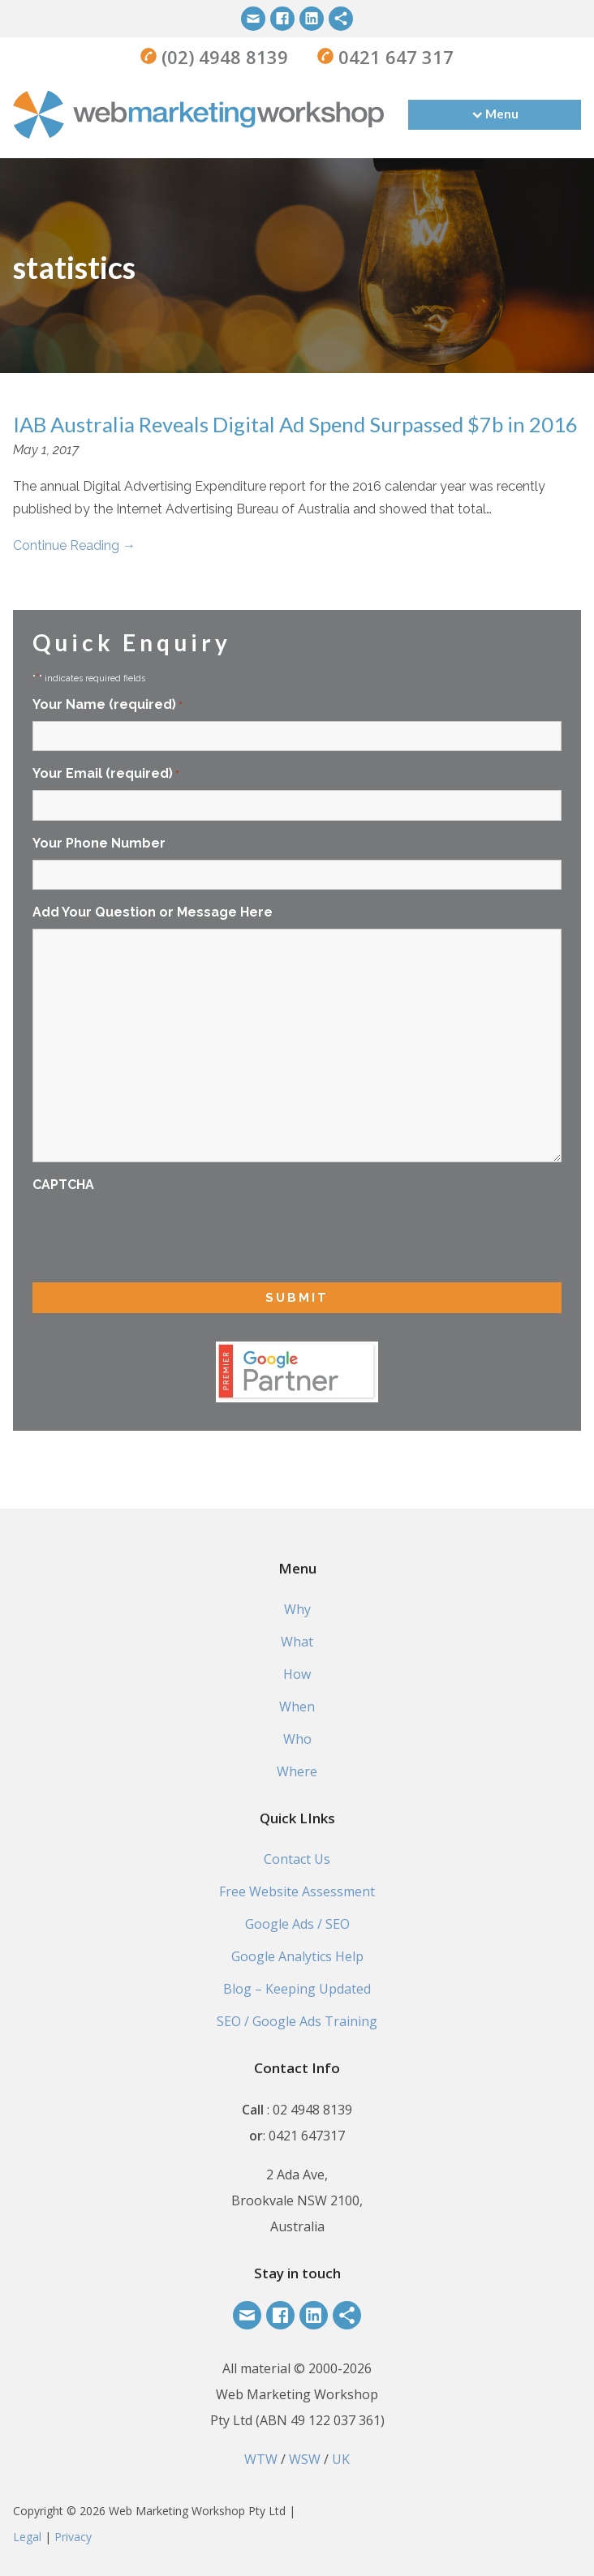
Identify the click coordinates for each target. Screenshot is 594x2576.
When (297, 1706)
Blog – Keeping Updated (297, 1989)
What (297, 1642)
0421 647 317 (394, 57)
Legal (27, 2536)
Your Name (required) (107, 705)
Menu (502, 113)
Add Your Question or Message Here (152, 912)
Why (297, 1609)
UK (341, 2459)
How (297, 1674)
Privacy (73, 2536)
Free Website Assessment (297, 1891)
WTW (261, 2459)
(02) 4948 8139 (222, 57)
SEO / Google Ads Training (297, 2021)
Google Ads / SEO (297, 1924)
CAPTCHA (63, 1184)
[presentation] (155, 1232)
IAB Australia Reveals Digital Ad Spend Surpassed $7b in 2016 (295, 424)
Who (297, 1739)
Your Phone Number (99, 843)
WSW (305, 2459)
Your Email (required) (105, 774)
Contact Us (297, 1859)
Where (297, 1771)
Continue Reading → (74, 545)
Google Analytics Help (297, 1956)
